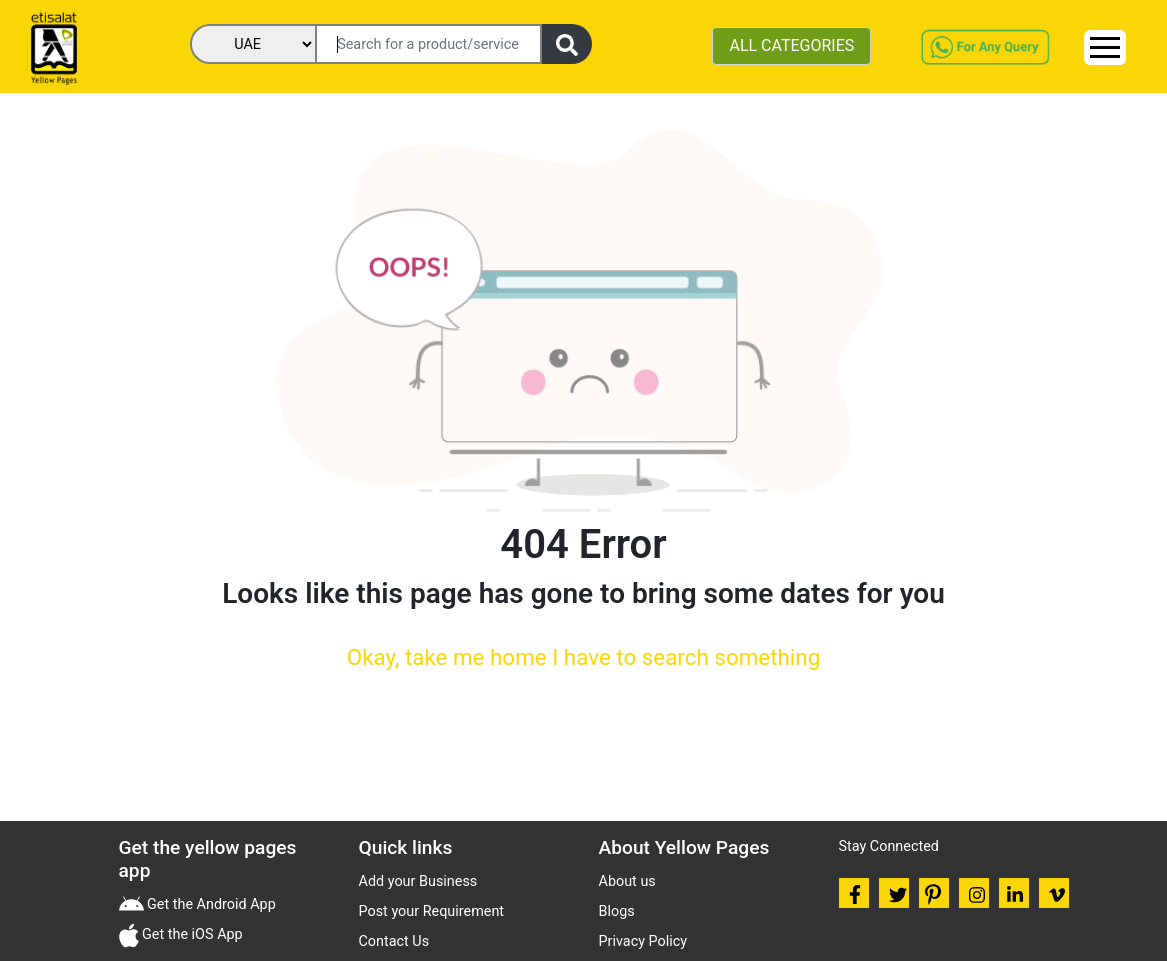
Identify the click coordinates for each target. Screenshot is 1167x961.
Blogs (617, 911)
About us (627, 881)
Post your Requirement (432, 911)
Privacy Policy (643, 941)
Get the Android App (210, 904)
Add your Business (418, 881)
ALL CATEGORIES (791, 45)
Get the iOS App (191, 934)
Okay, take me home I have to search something (583, 657)
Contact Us (394, 941)
